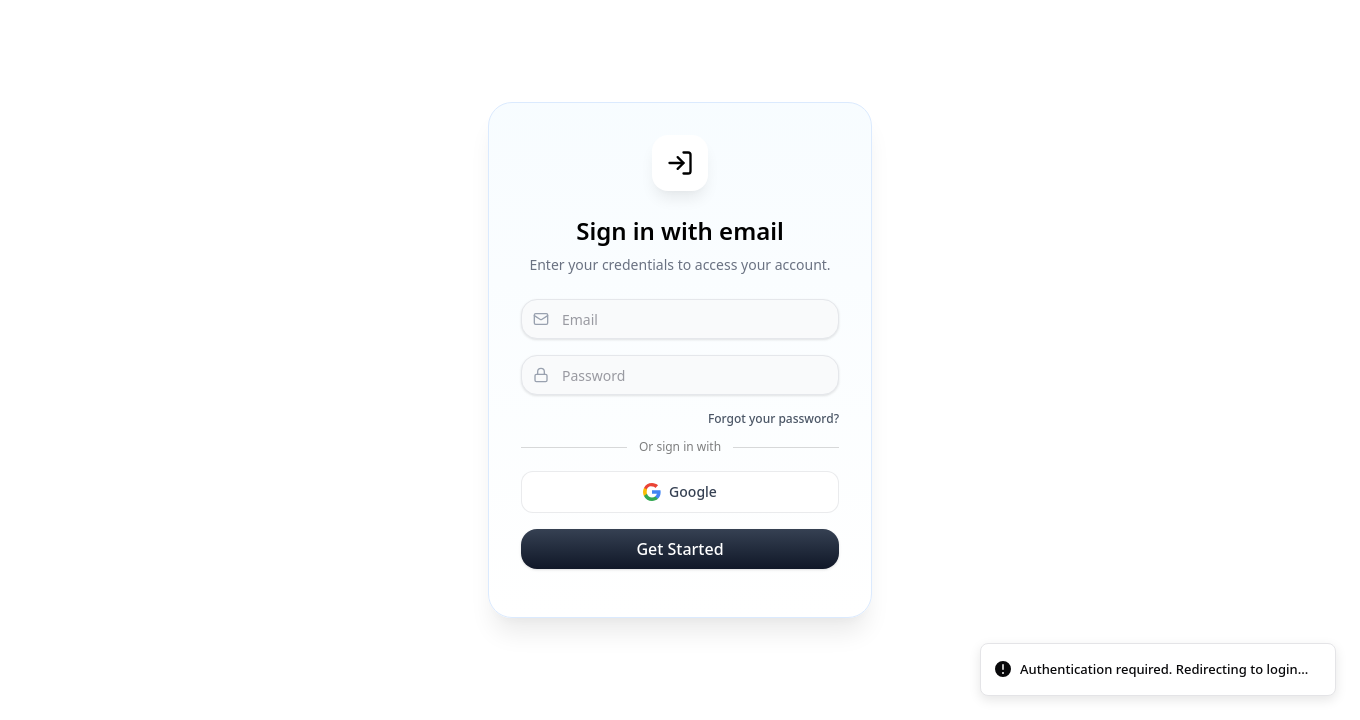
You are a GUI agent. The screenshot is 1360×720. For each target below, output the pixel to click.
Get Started (679, 549)
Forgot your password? (773, 419)
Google (680, 491)
